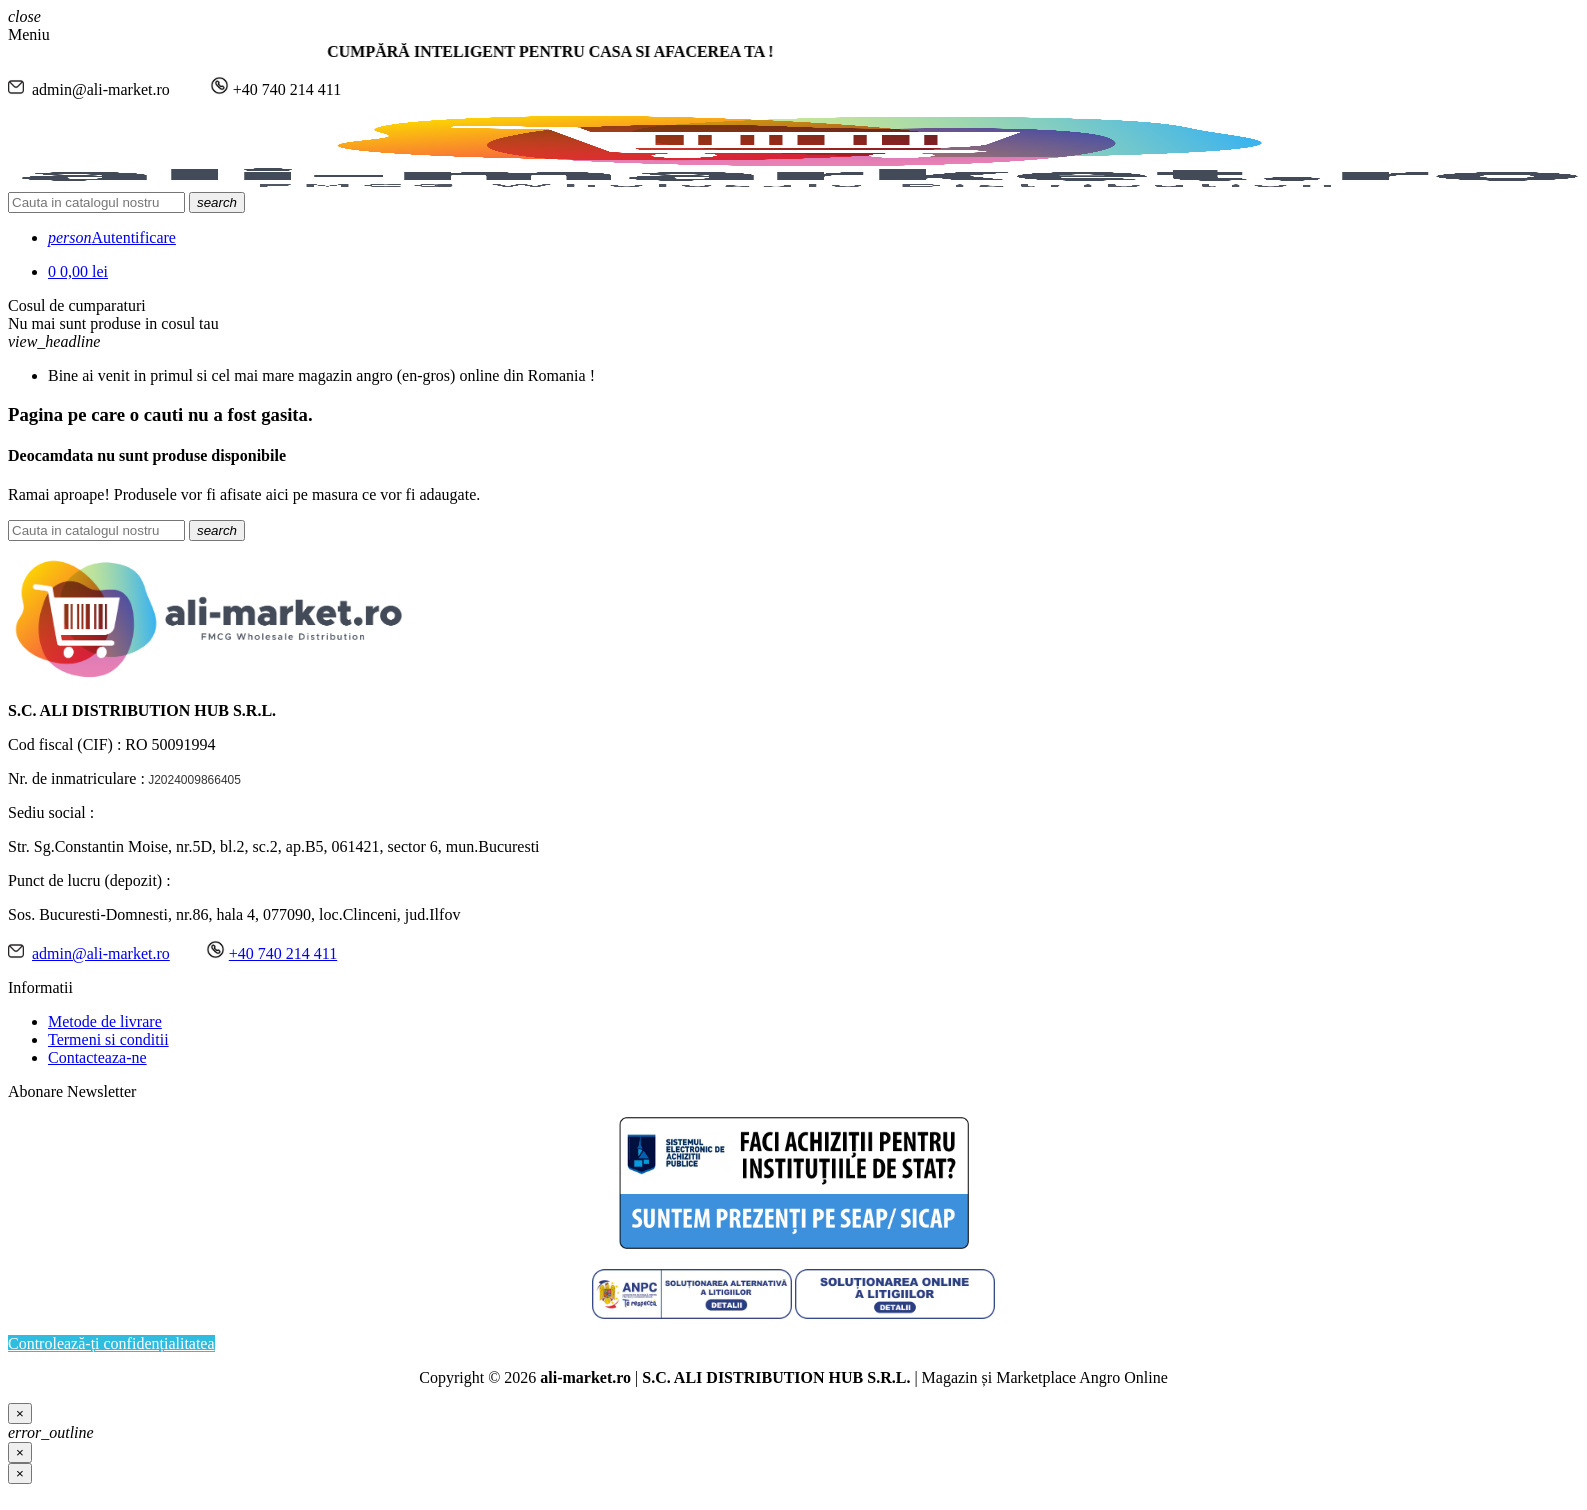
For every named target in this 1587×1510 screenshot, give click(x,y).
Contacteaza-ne (97, 1057)
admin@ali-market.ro (101, 953)
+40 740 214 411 (283, 953)
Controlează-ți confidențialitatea (111, 1343)
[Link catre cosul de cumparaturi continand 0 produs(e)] (78, 271)
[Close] (20, 1413)
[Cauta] (96, 202)
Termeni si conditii (108, 1039)
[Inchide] (20, 1473)
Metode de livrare (105, 1021)
